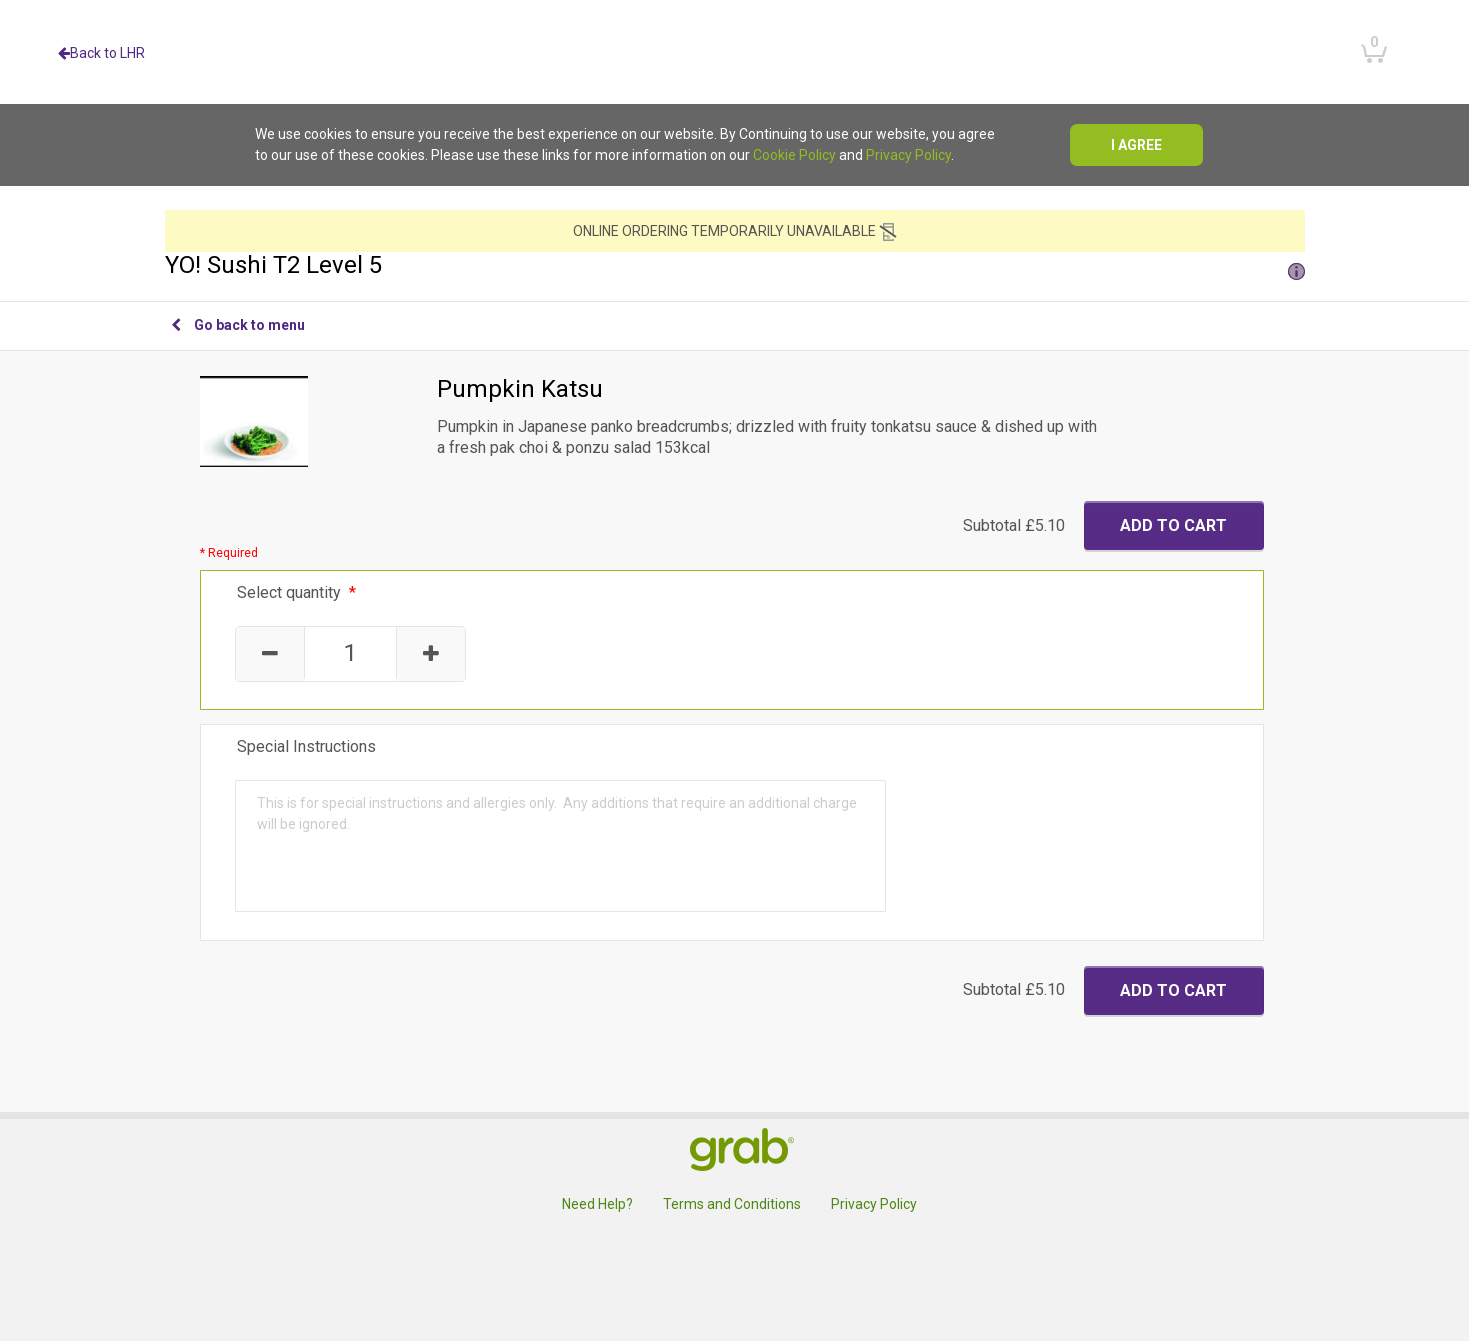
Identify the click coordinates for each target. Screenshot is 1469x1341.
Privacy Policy (908, 155)
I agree (1136, 145)
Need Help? (597, 1204)
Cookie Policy (794, 155)
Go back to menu (238, 325)
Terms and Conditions (732, 1204)
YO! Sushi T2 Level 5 (735, 265)
